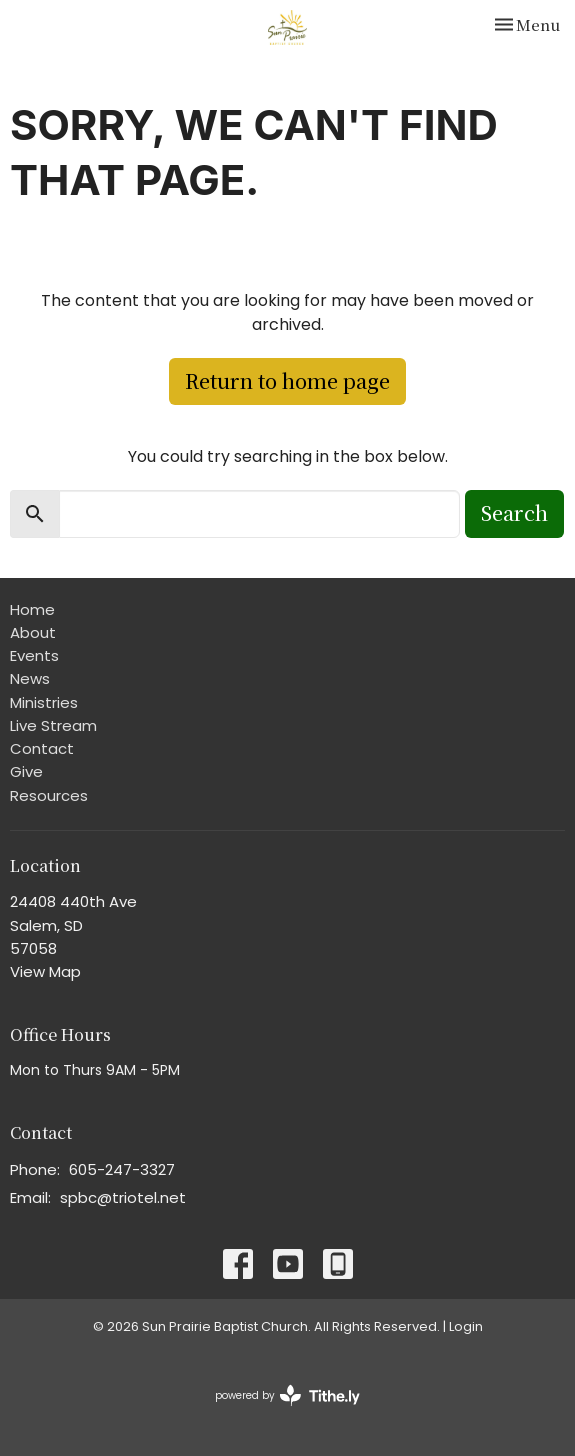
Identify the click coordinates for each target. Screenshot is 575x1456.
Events (34, 655)
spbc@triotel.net (123, 1197)
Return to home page (287, 380)
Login (466, 1326)
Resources (49, 795)
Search (514, 512)
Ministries (44, 702)
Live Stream (53, 725)
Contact (42, 748)
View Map (45, 971)
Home (32, 609)
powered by (287, 1395)
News (30, 678)
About (33, 632)
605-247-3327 (122, 1169)
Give (26, 771)
